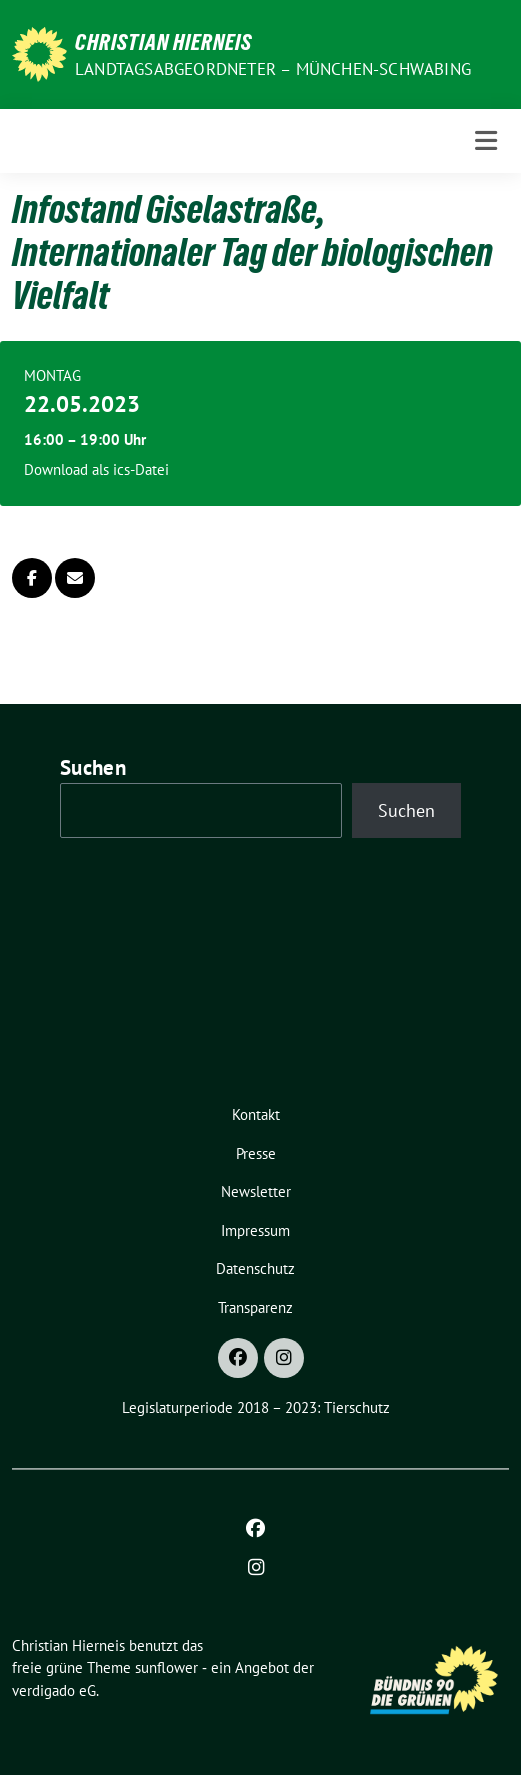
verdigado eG (54, 1690)
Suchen (93, 767)
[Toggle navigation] (486, 140)
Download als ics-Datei (96, 469)
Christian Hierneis (163, 42)
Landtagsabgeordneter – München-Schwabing (273, 69)
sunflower (166, 1667)
